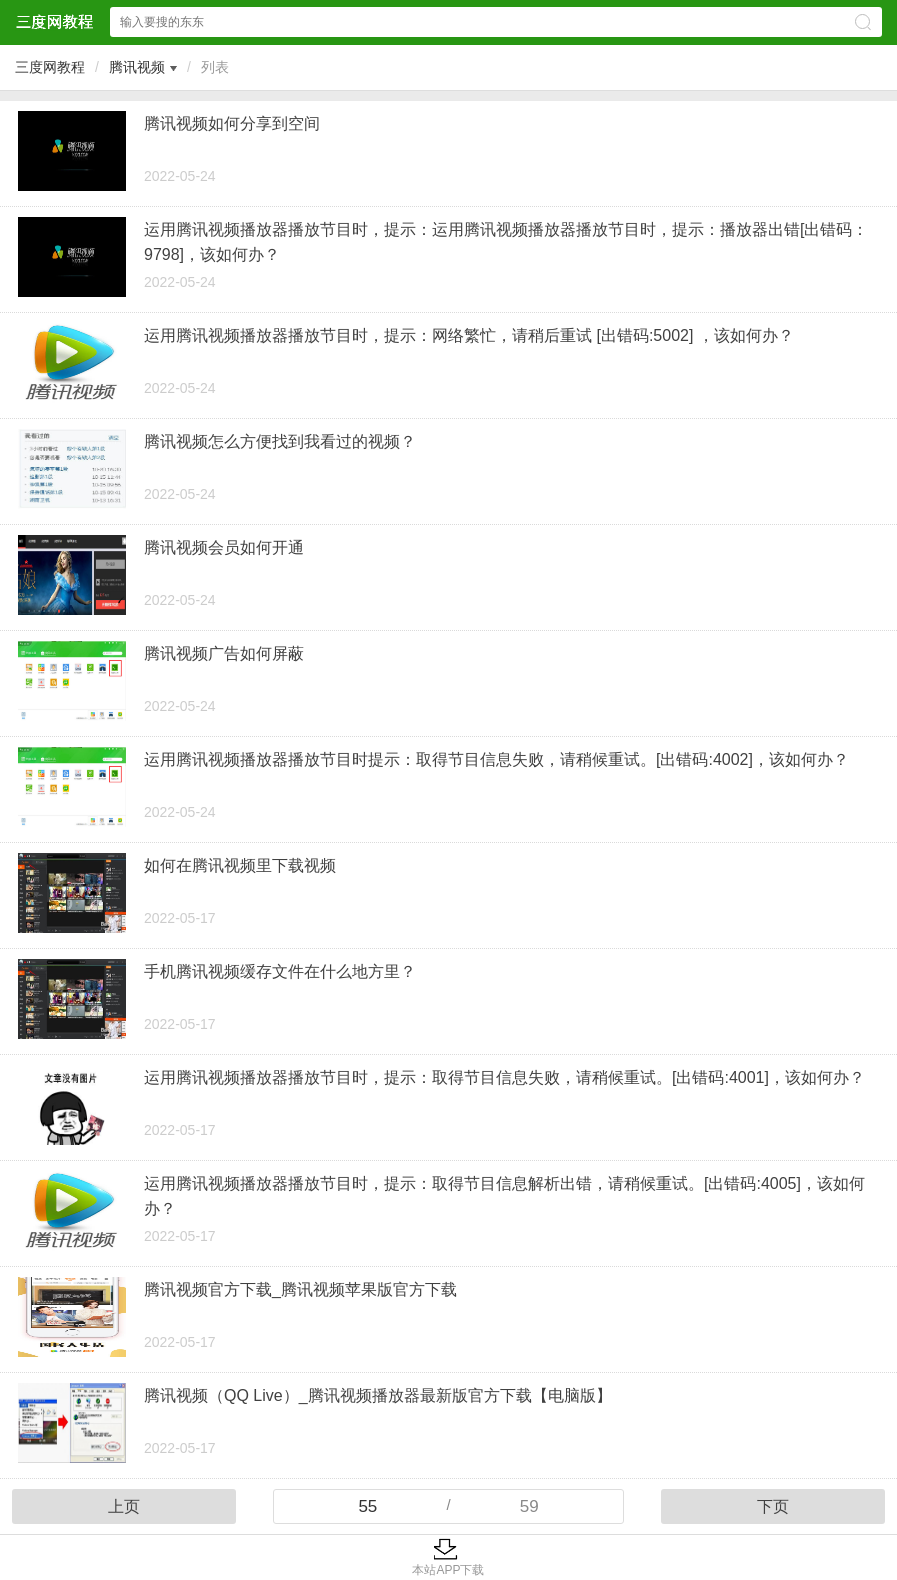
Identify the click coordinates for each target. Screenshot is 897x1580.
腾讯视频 (137, 67)
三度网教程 (50, 67)
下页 (773, 1506)
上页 (124, 1506)
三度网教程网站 (54, 21)
